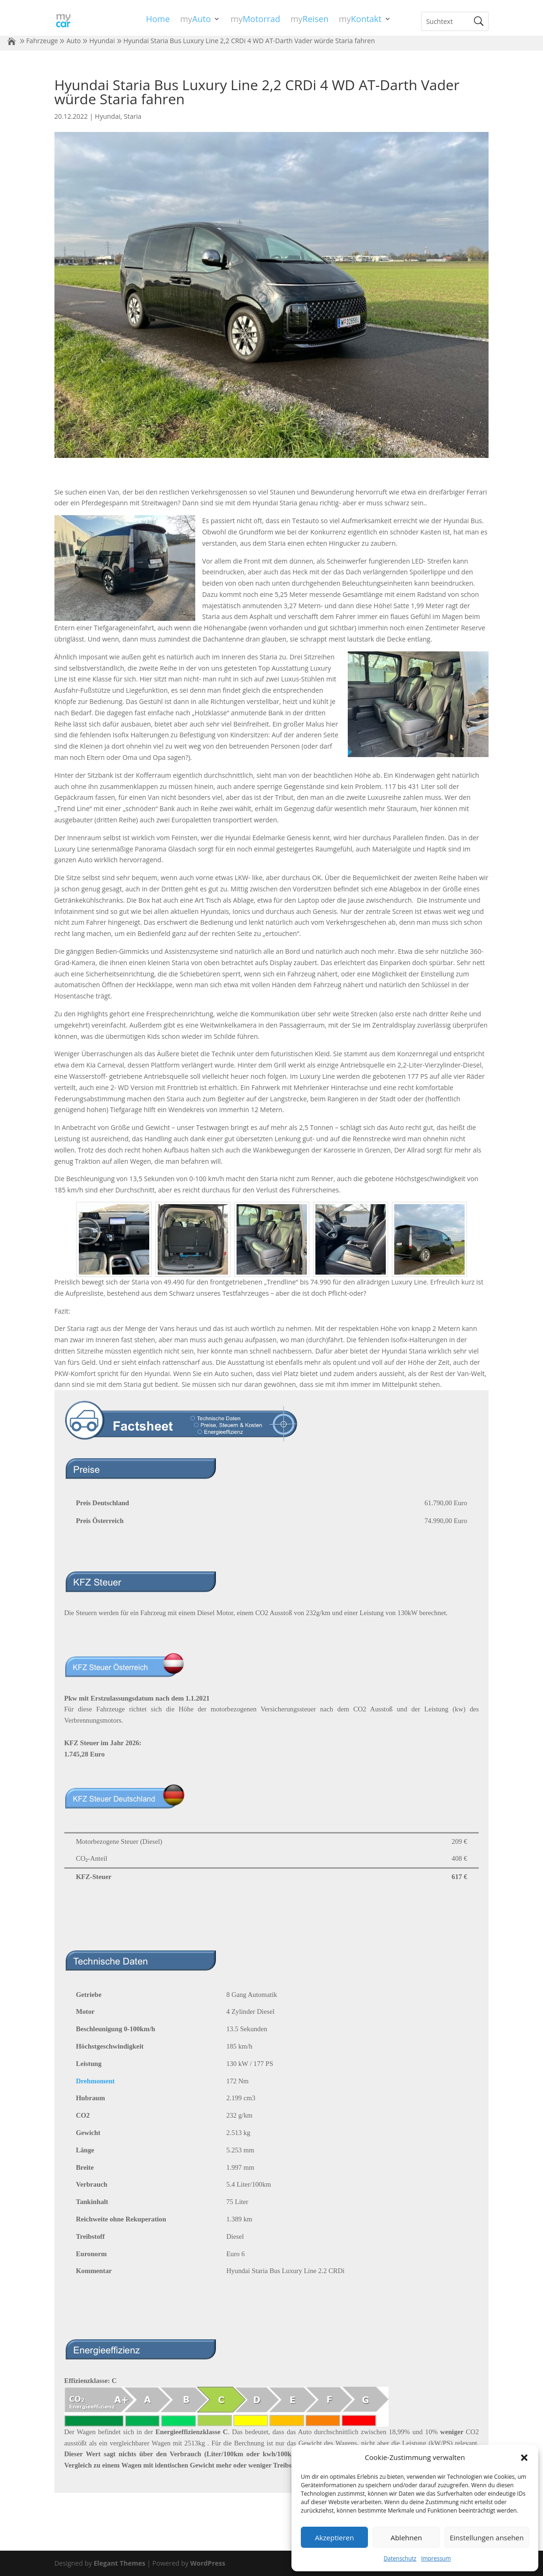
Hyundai (102, 40)
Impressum (436, 2558)
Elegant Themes (119, 2563)
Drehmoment (95, 2081)
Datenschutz (399, 2558)
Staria (132, 116)
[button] (524, 2457)
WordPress (207, 2563)
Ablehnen (406, 2537)
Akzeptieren (334, 2537)
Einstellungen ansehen (487, 2537)
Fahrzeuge (42, 40)
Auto (73, 40)
